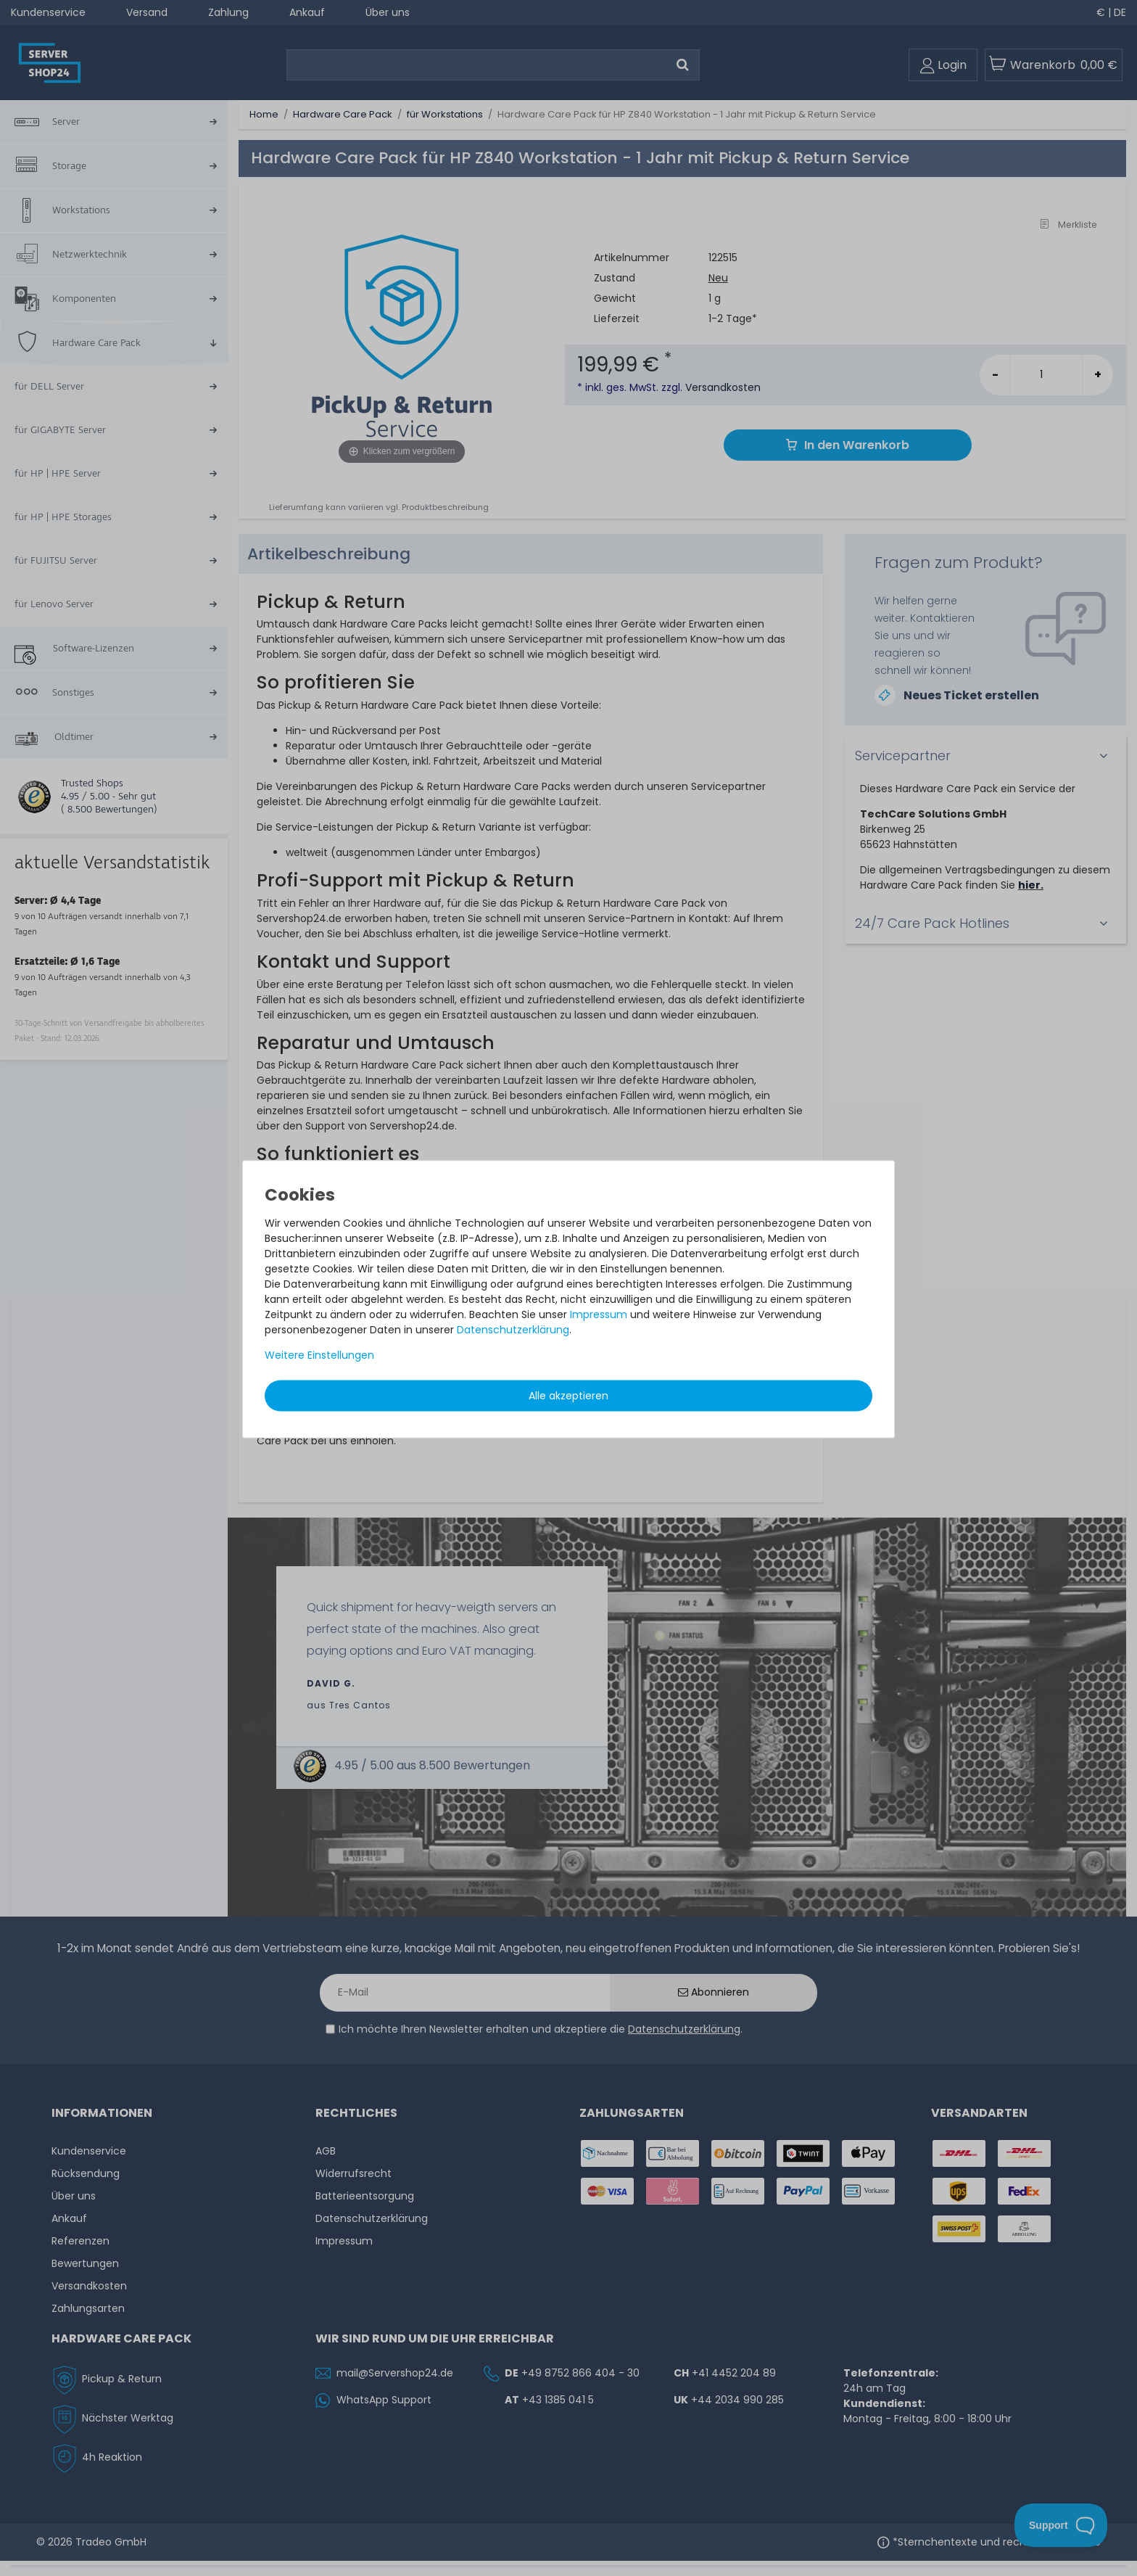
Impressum (598, 1313)
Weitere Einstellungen (319, 1354)
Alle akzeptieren (568, 1395)
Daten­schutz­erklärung (513, 1329)
